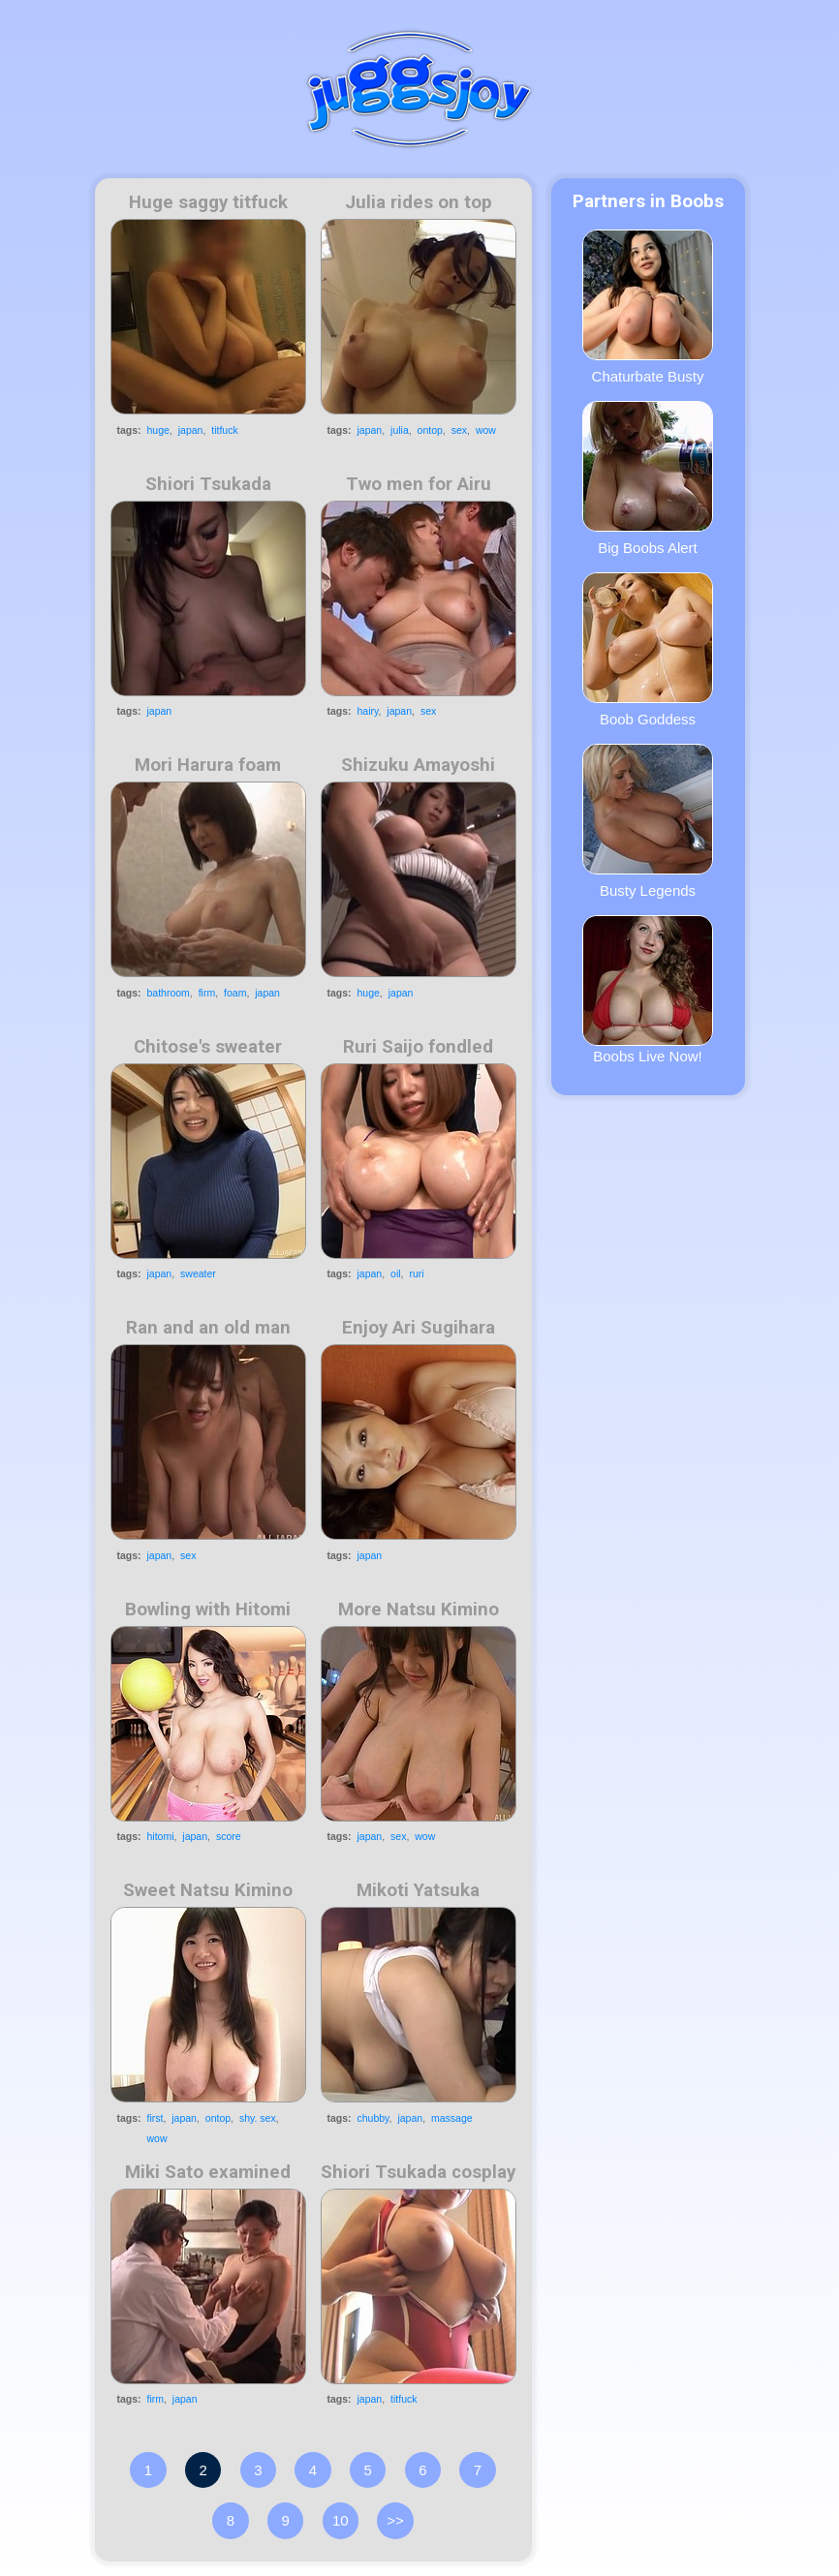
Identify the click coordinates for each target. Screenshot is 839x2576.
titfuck (224, 430)
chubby (373, 2118)
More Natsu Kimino (418, 1609)
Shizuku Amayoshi (418, 765)
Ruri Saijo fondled (418, 1047)
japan (190, 430)
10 (340, 2520)
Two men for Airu (418, 484)
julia (399, 430)
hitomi (160, 1836)
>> (395, 2520)
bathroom (168, 992)
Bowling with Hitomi (208, 1609)
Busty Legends (647, 821)
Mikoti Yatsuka (418, 1890)
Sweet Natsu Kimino (208, 1890)
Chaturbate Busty (647, 307)
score (228, 1836)
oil (395, 1273)
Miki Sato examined (208, 2172)
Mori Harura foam (208, 765)
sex (459, 430)
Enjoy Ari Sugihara (418, 1327)
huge (158, 430)
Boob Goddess (647, 649)
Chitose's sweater (208, 1047)
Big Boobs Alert (647, 478)
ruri (416, 1273)
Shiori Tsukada (208, 484)
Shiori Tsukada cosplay (418, 2172)
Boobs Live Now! (647, 989)
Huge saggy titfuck (208, 202)
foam (235, 992)
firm (207, 992)
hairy (368, 711)
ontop (430, 430)
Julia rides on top (418, 202)
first (155, 2118)
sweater (198, 1273)
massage (452, 2118)
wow (486, 430)
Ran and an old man (208, 1327)
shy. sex (257, 2118)
